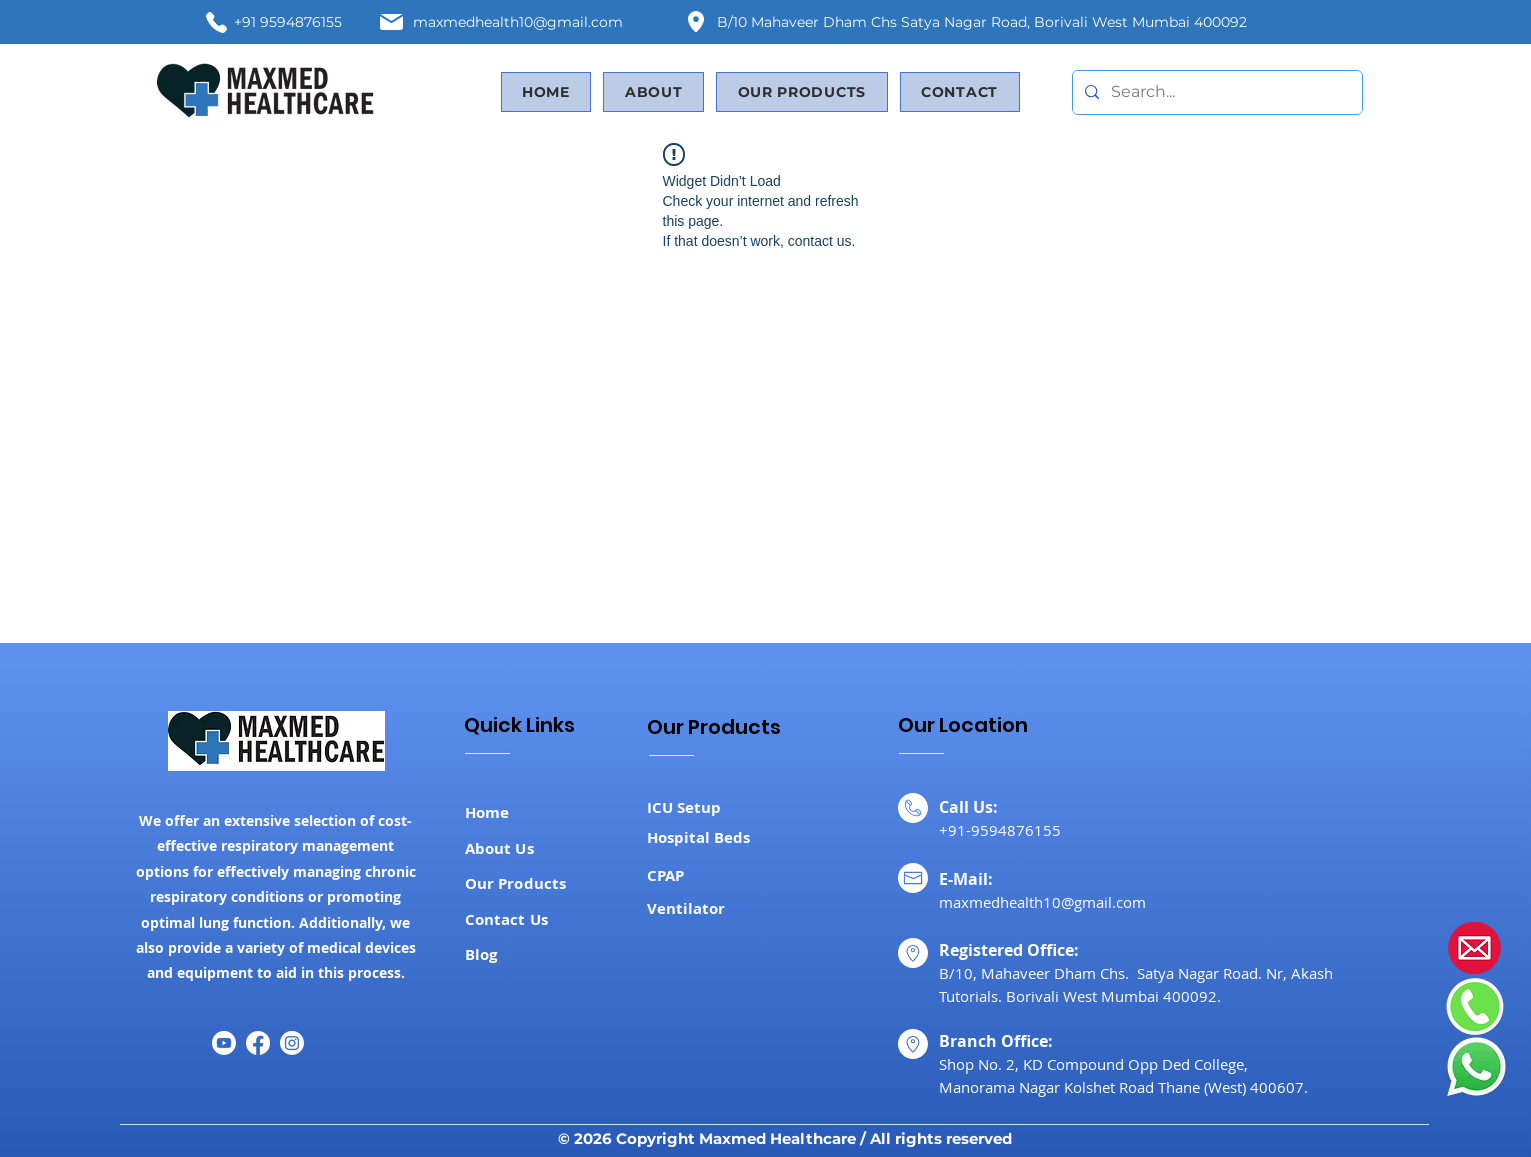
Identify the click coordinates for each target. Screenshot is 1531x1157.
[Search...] (1215, 92)
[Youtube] (224, 1043)
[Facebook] (258, 1043)
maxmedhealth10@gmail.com (518, 22)
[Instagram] (292, 1043)
